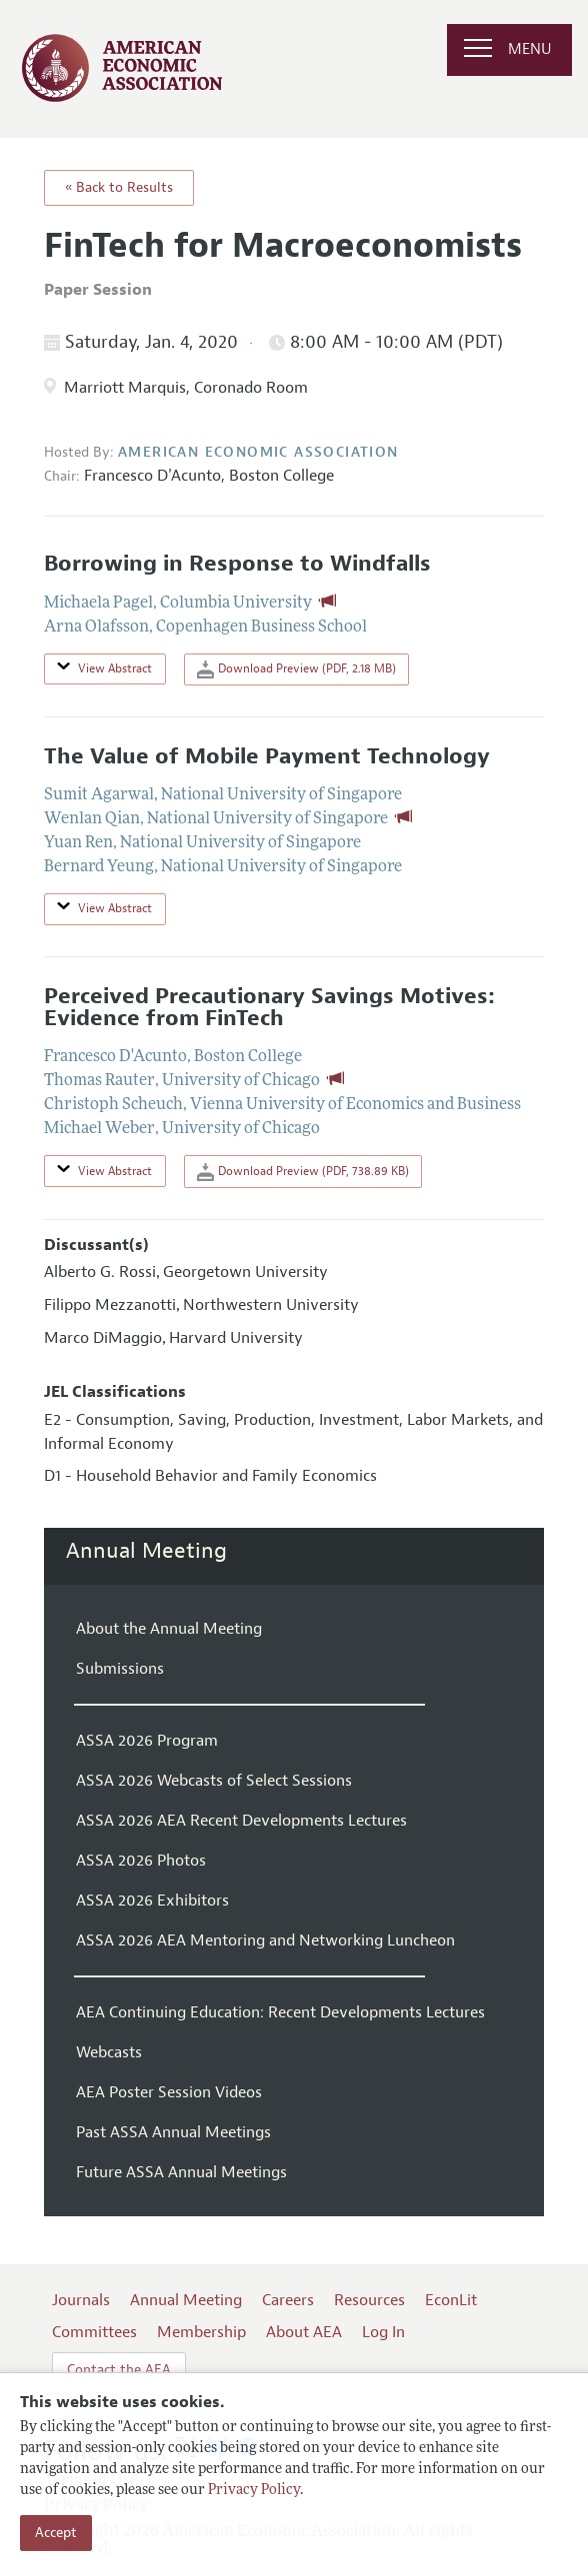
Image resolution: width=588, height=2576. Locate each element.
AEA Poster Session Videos (169, 2092)
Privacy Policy (254, 2490)
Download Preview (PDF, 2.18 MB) (296, 669)
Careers (288, 2300)
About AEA (304, 2332)
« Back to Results (119, 187)
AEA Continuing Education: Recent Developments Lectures (280, 2012)
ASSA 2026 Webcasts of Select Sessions (214, 1781)
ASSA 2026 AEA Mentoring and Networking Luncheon (265, 1940)
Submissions (120, 1669)
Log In (383, 2332)
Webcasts (109, 2052)
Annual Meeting (146, 1551)
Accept (56, 2532)
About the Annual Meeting (169, 1629)
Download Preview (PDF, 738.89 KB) (303, 1172)
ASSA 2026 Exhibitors (152, 1901)
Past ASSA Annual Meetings (173, 2132)
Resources (369, 2300)
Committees (94, 2332)
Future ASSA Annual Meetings (181, 2172)
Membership (201, 2332)
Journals (81, 2300)
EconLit (451, 2300)
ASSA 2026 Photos (141, 1861)
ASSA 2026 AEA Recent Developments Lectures (241, 1821)
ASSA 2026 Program (147, 1741)
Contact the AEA (119, 2369)
